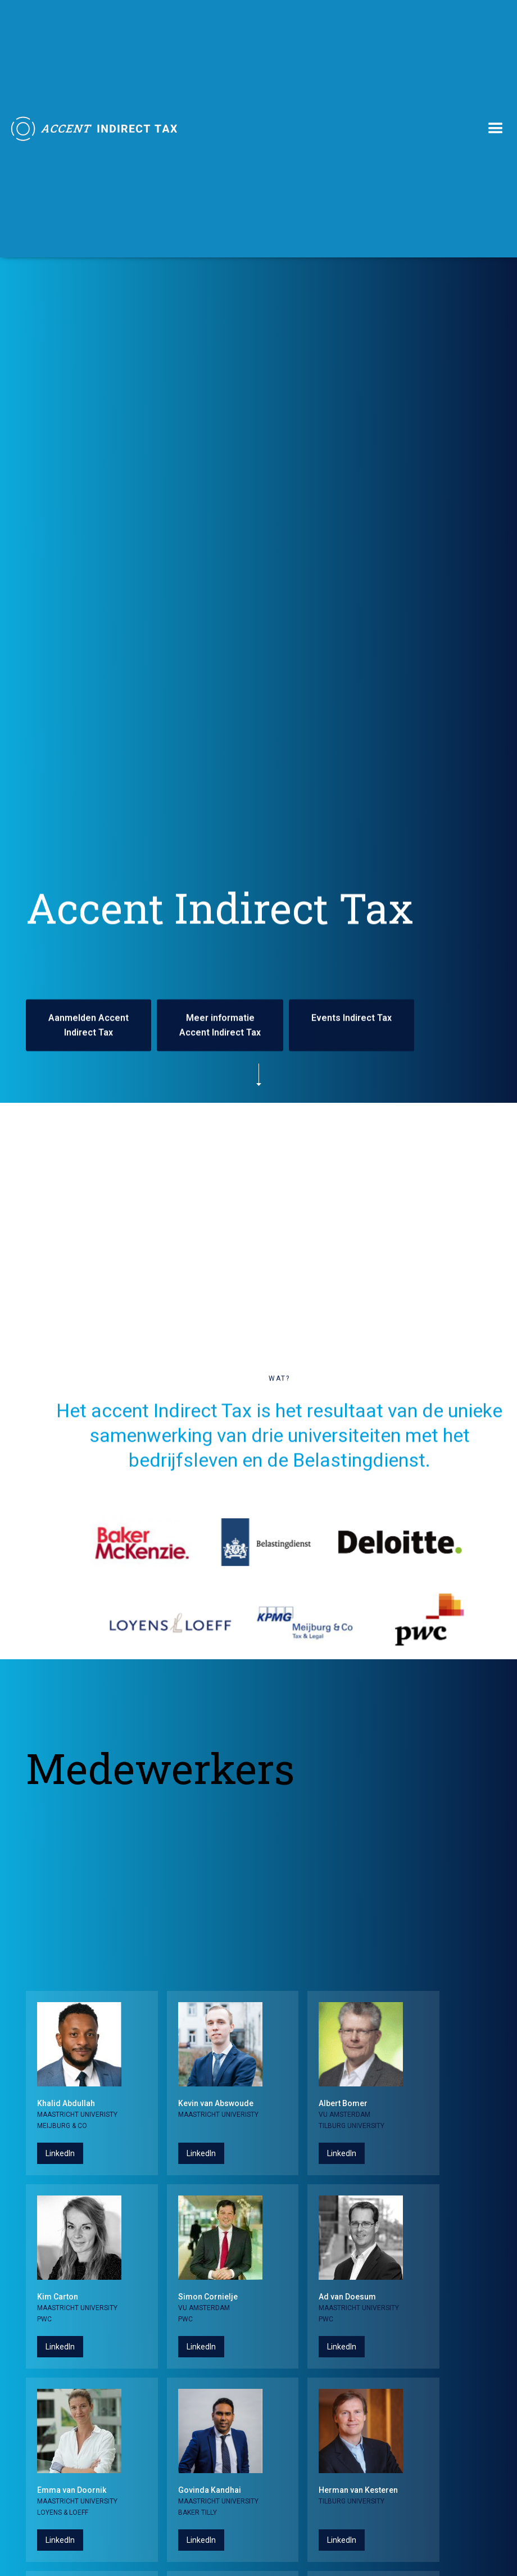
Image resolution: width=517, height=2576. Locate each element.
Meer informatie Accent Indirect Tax (220, 1025)
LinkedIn (60, 2153)
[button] (495, 128)
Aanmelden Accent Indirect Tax (88, 1025)
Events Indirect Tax (351, 1017)
